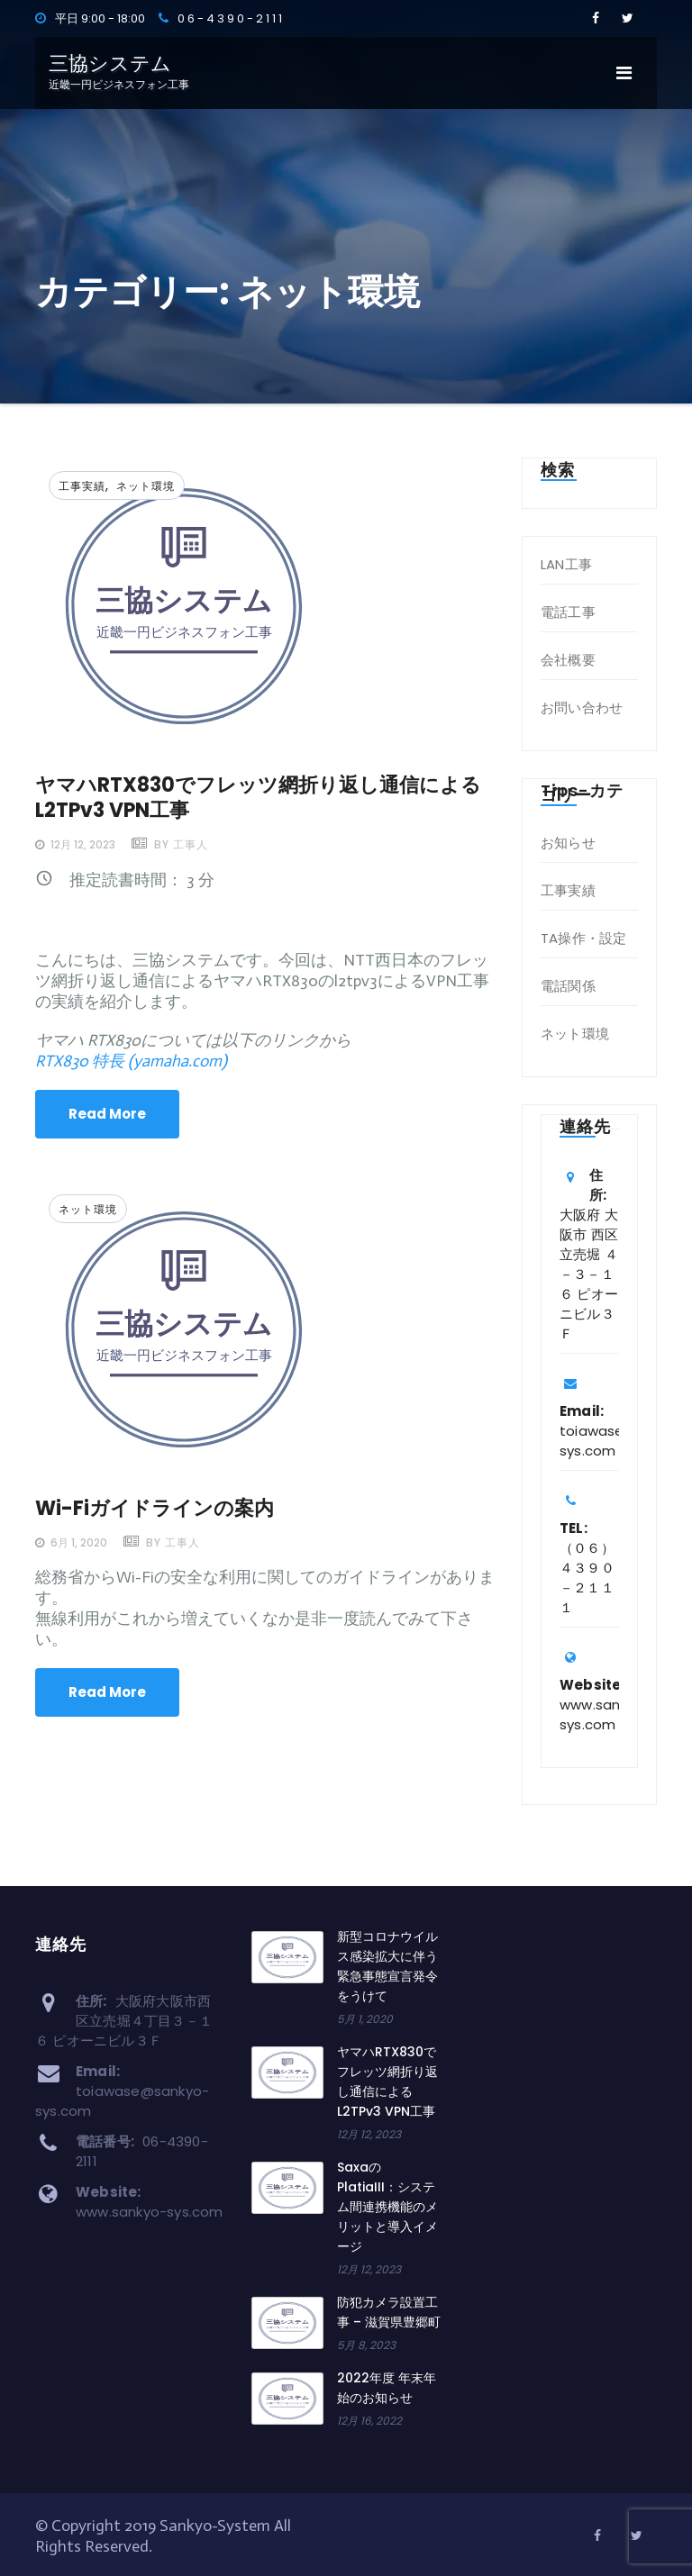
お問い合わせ (582, 707)
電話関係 (568, 985)
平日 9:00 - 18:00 (90, 18)
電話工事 (568, 612)
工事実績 (82, 486)
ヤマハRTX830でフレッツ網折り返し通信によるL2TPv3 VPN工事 (258, 797)
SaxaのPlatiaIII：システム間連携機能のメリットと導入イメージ (387, 2206)
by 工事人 (179, 844)
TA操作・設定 (583, 938)
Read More (107, 1113)
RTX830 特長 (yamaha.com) (131, 1061)
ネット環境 (145, 486)
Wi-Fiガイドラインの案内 (154, 1508)
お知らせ (568, 842)
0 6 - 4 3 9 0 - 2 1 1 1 (220, 18)
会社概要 (568, 659)
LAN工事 (566, 564)
